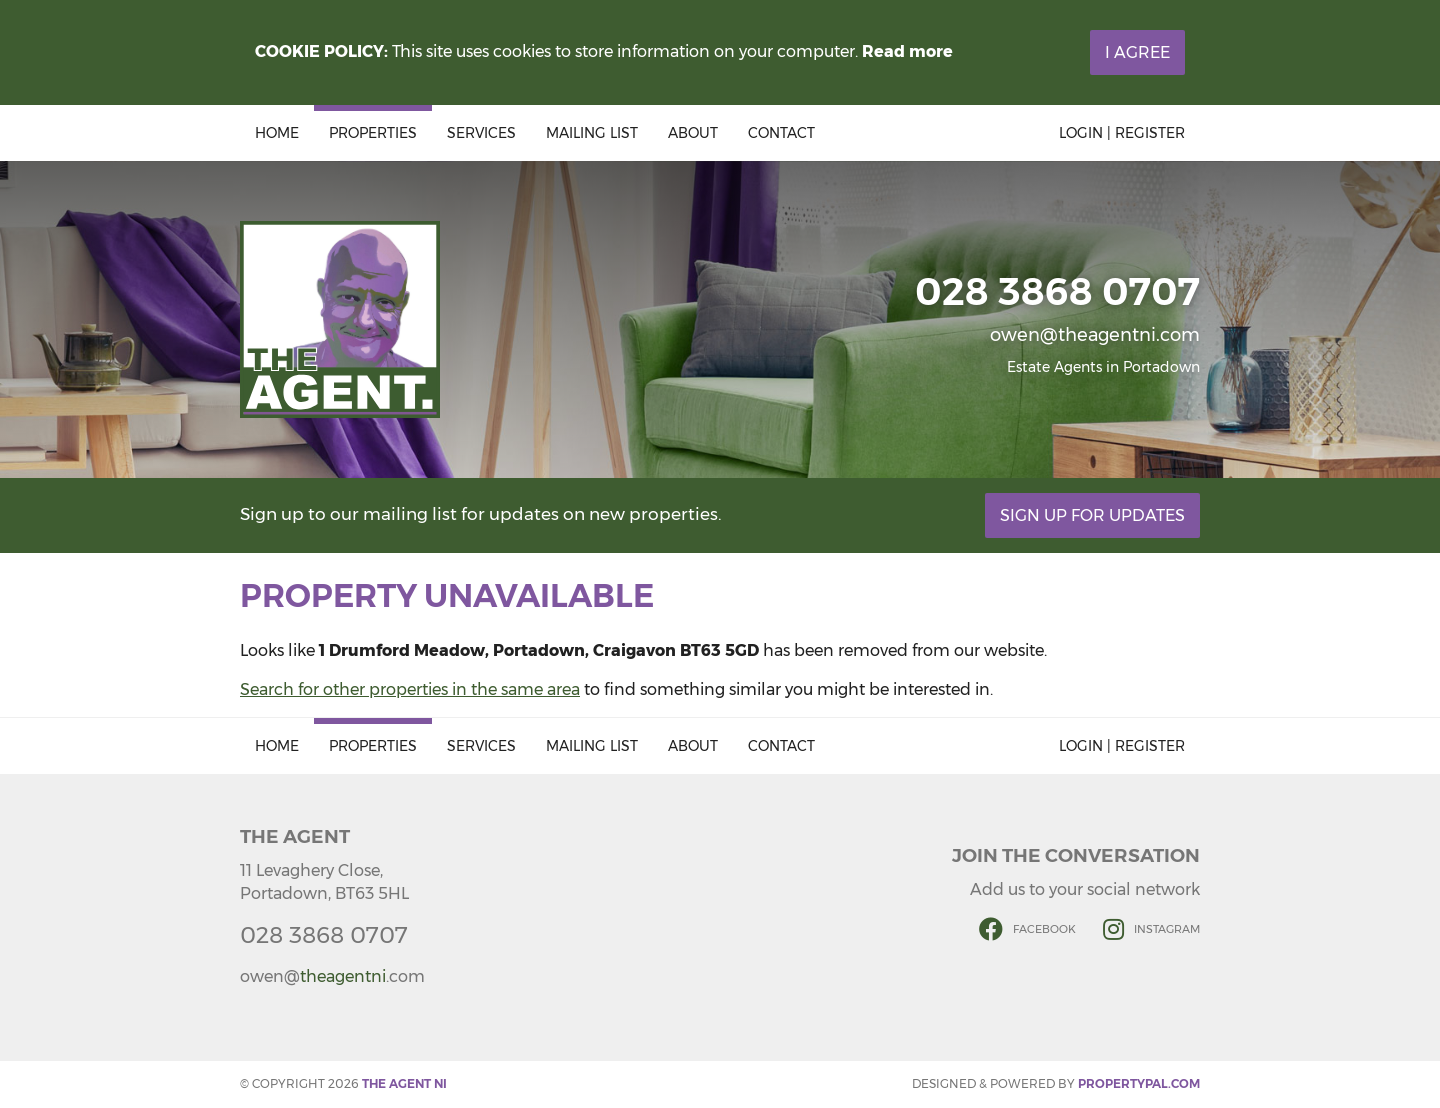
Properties (373, 133)
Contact (781, 133)
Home (277, 133)
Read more (907, 51)
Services (481, 133)
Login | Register (1122, 133)
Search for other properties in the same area (410, 689)
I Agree (1137, 52)
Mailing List (592, 133)
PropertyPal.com (1139, 1083)
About (693, 133)
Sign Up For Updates (1092, 515)
